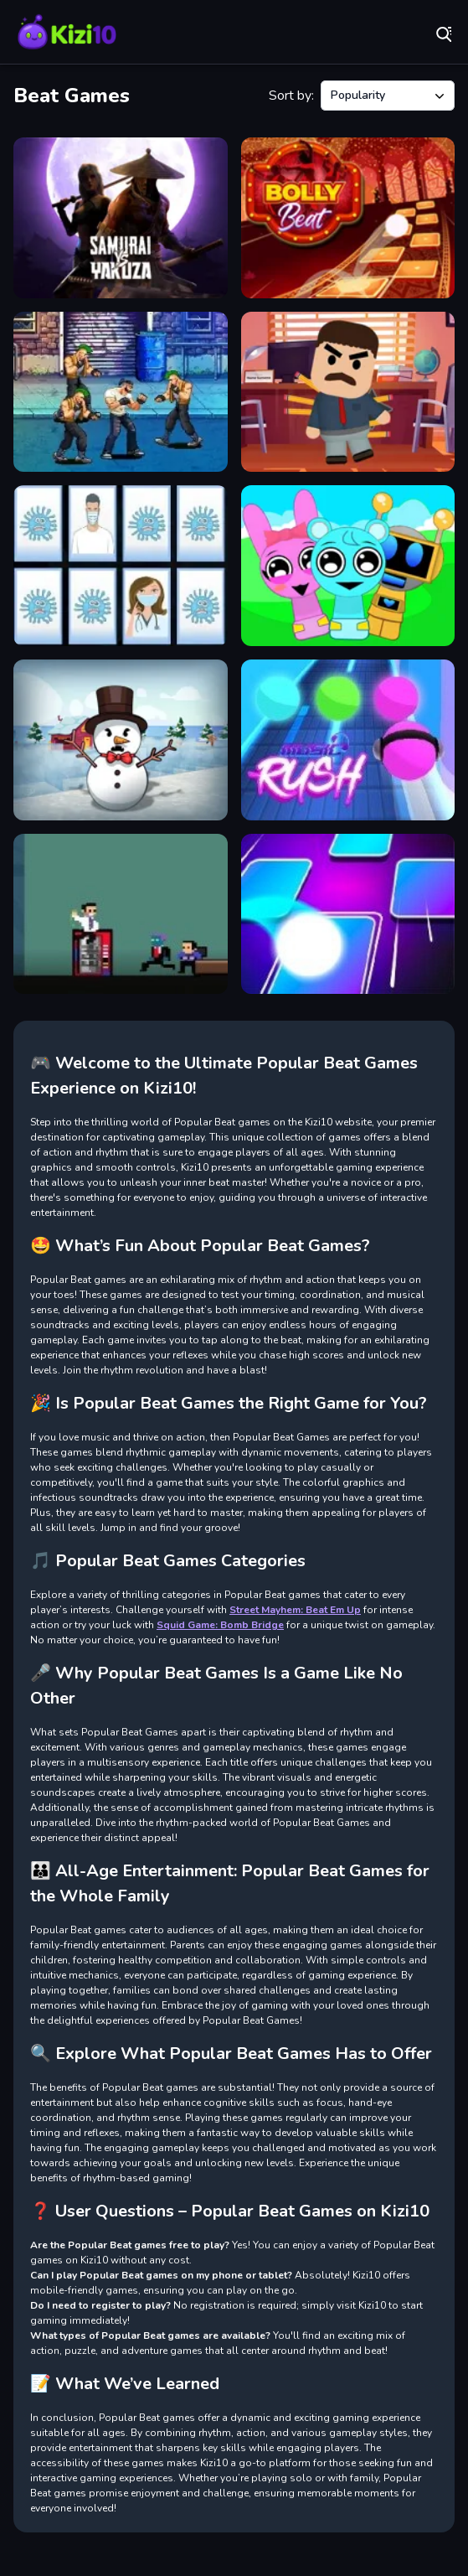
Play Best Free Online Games (67, 33)
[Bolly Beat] (348, 217)
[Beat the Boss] (348, 392)
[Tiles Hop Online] (348, 914)
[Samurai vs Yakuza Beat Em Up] (120, 217)
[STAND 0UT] (120, 914)
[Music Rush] (348, 740)
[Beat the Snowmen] (120, 740)
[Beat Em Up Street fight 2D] (120, 392)
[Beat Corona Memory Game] (120, 565)
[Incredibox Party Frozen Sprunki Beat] (348, 565)
